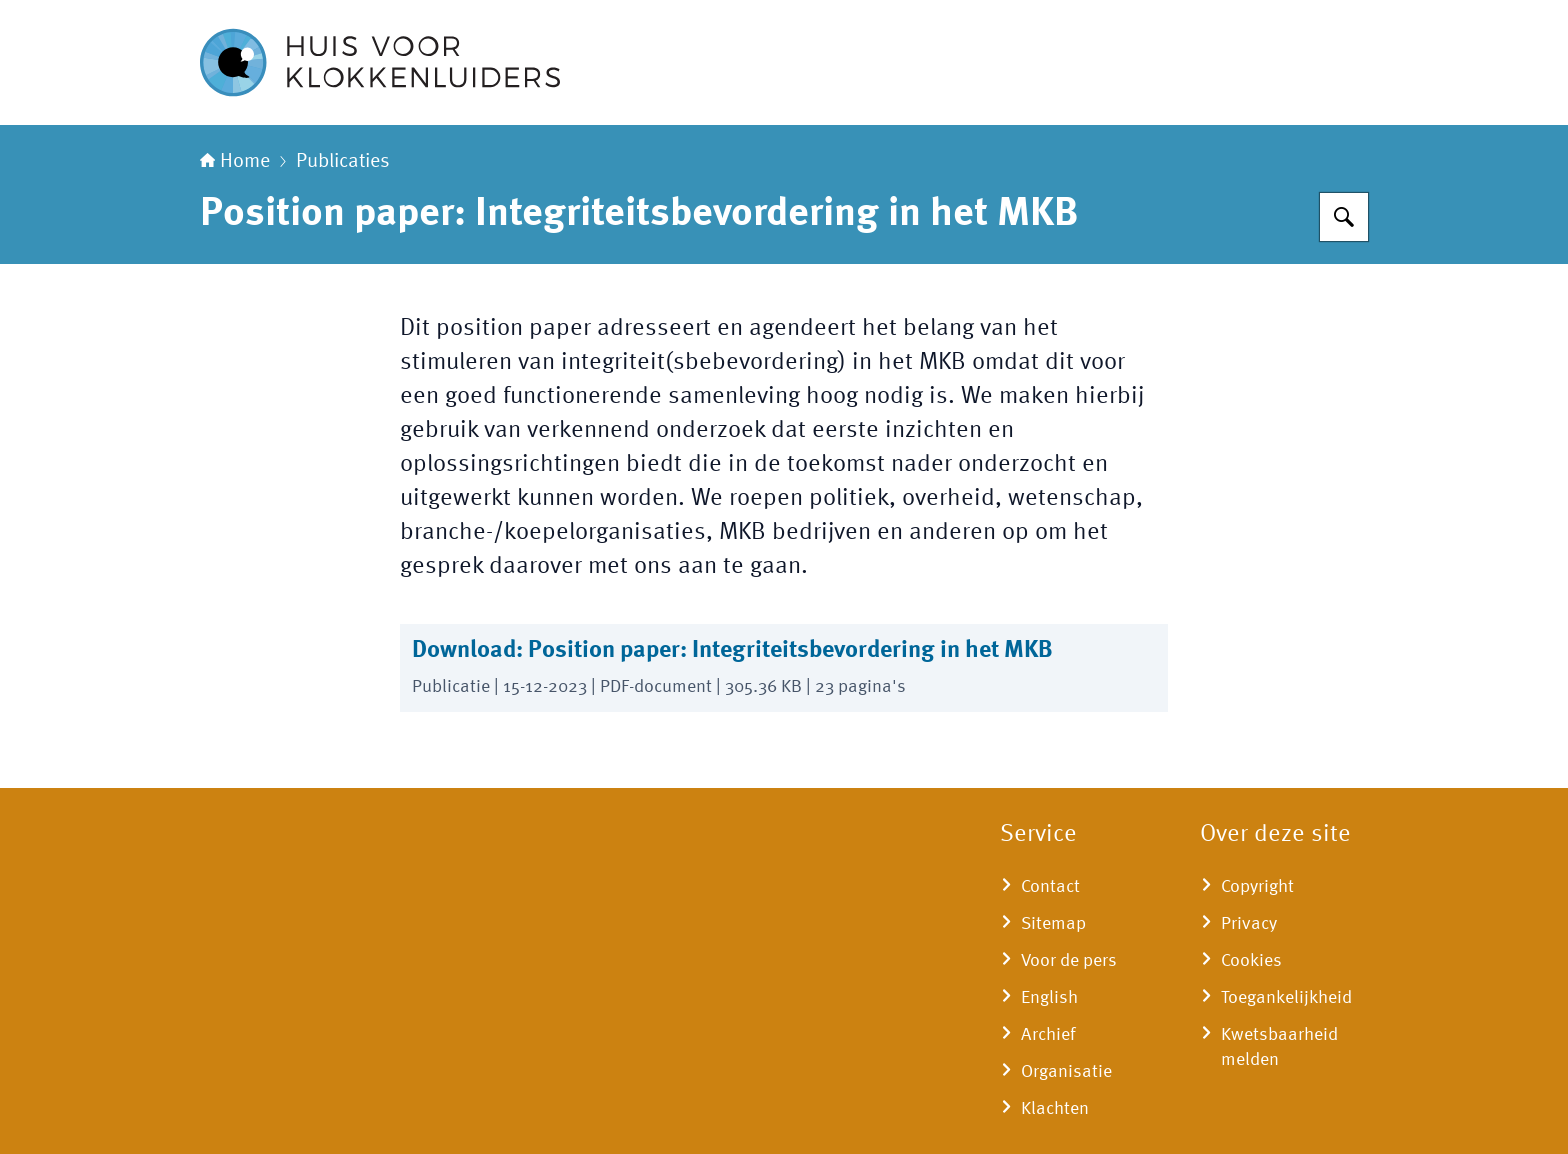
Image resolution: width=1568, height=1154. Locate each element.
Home (235, 162)
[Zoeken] (1344, 217)
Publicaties (343, 162)
